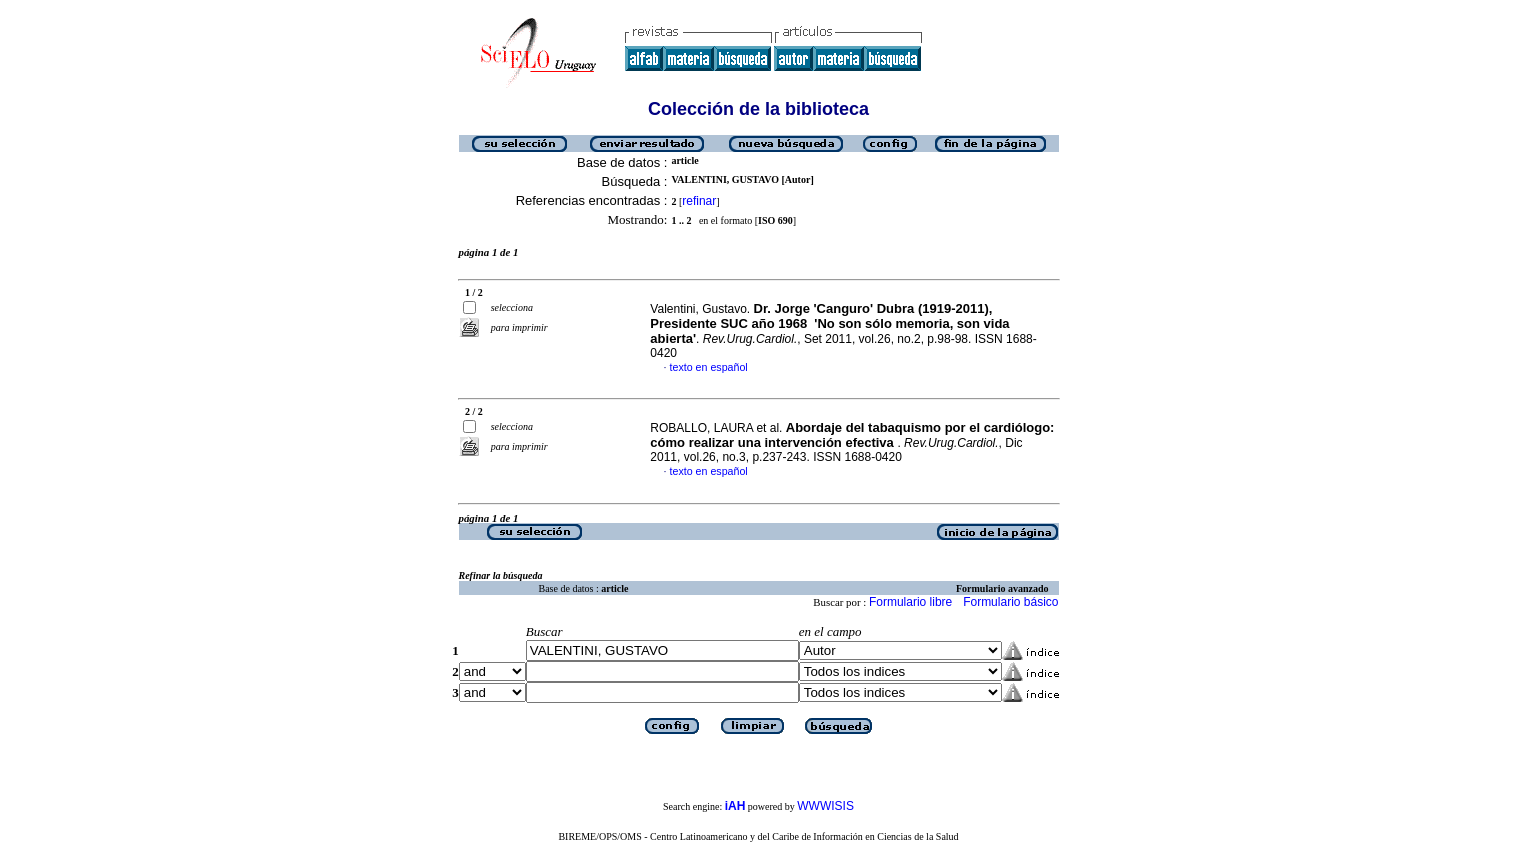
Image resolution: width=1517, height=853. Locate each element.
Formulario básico (1010, 602)
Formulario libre (910, 602)
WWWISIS (825, 806)
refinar (699, 201)
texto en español (709, 367)
